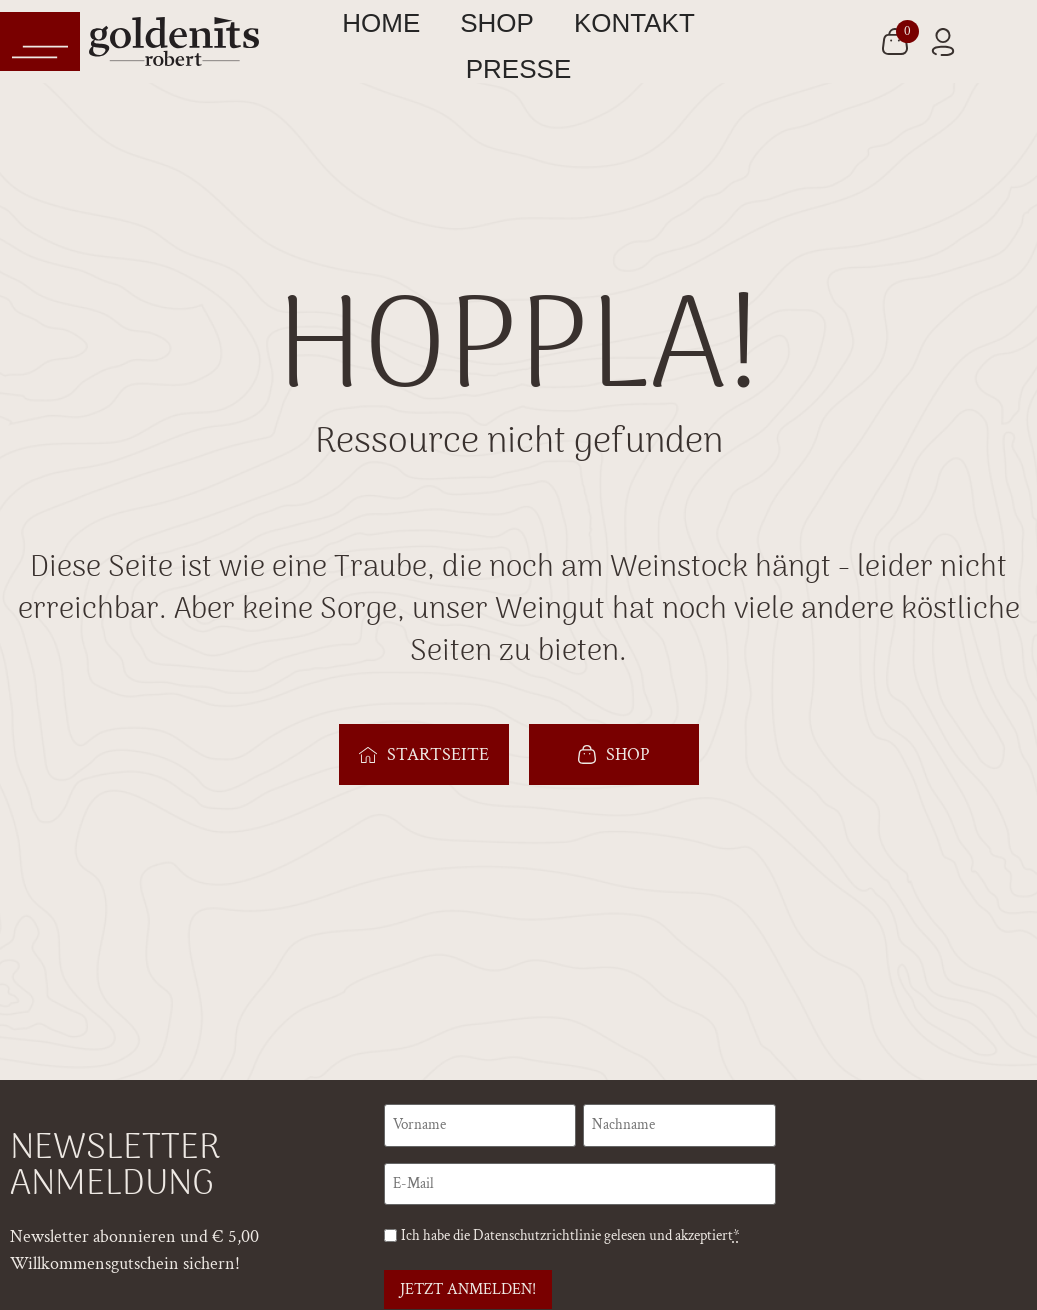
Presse (519, 69)
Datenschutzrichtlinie (537, 1232)
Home (381, 23)
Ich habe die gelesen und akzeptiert (570, 1232)
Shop (497, 23)
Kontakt (634, 23)
